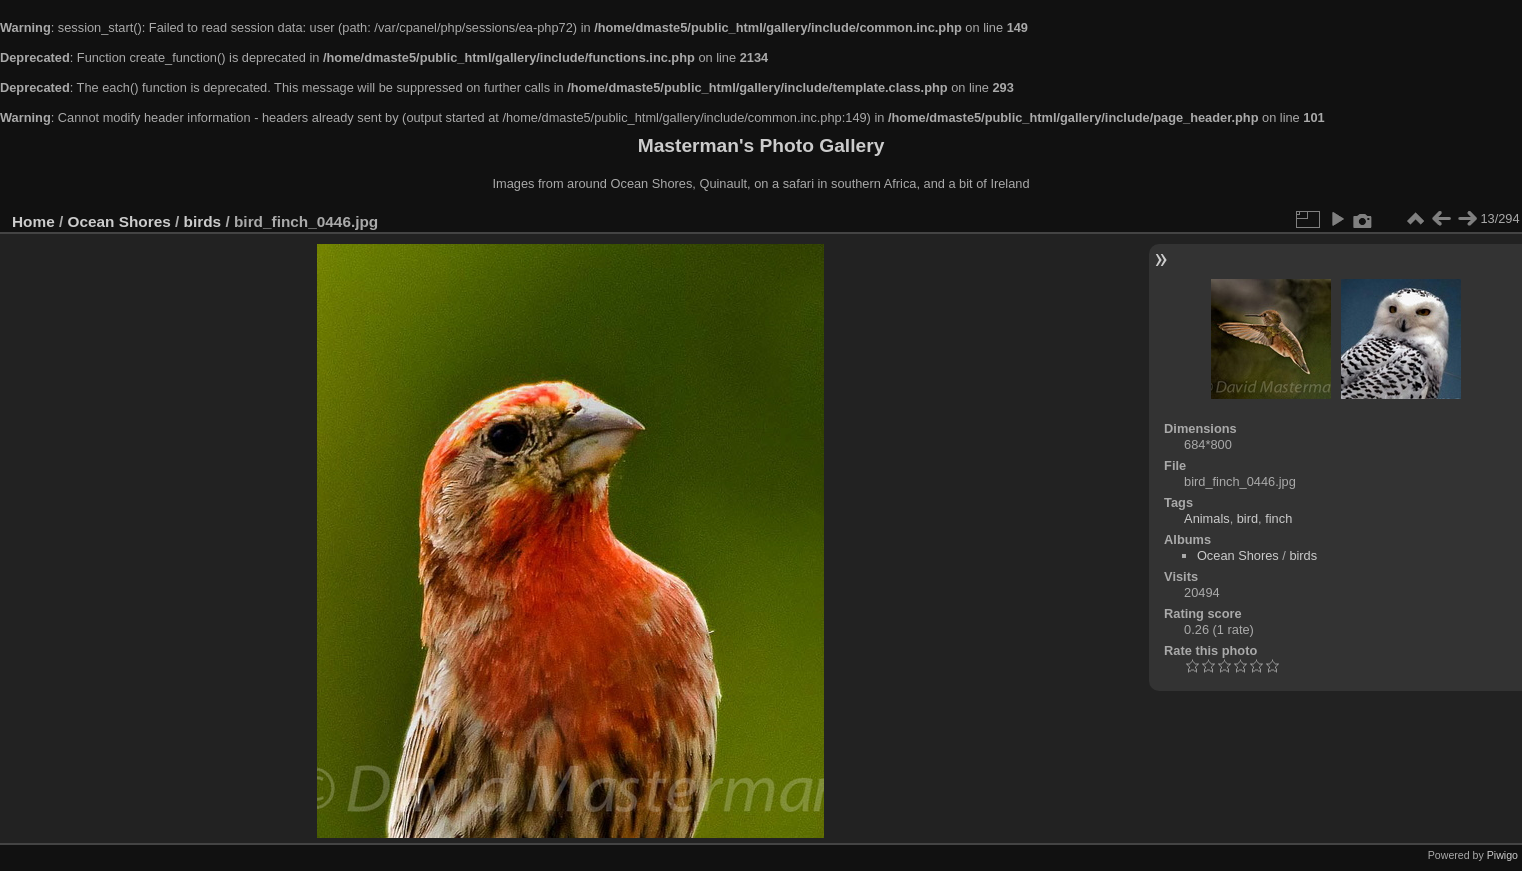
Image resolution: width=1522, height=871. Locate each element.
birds (203, 221)
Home (33, 221)
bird (1247, 518)
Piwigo (1502, 855)
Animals (1207, 518)
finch (1278, 518)
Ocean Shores (119, 221)
